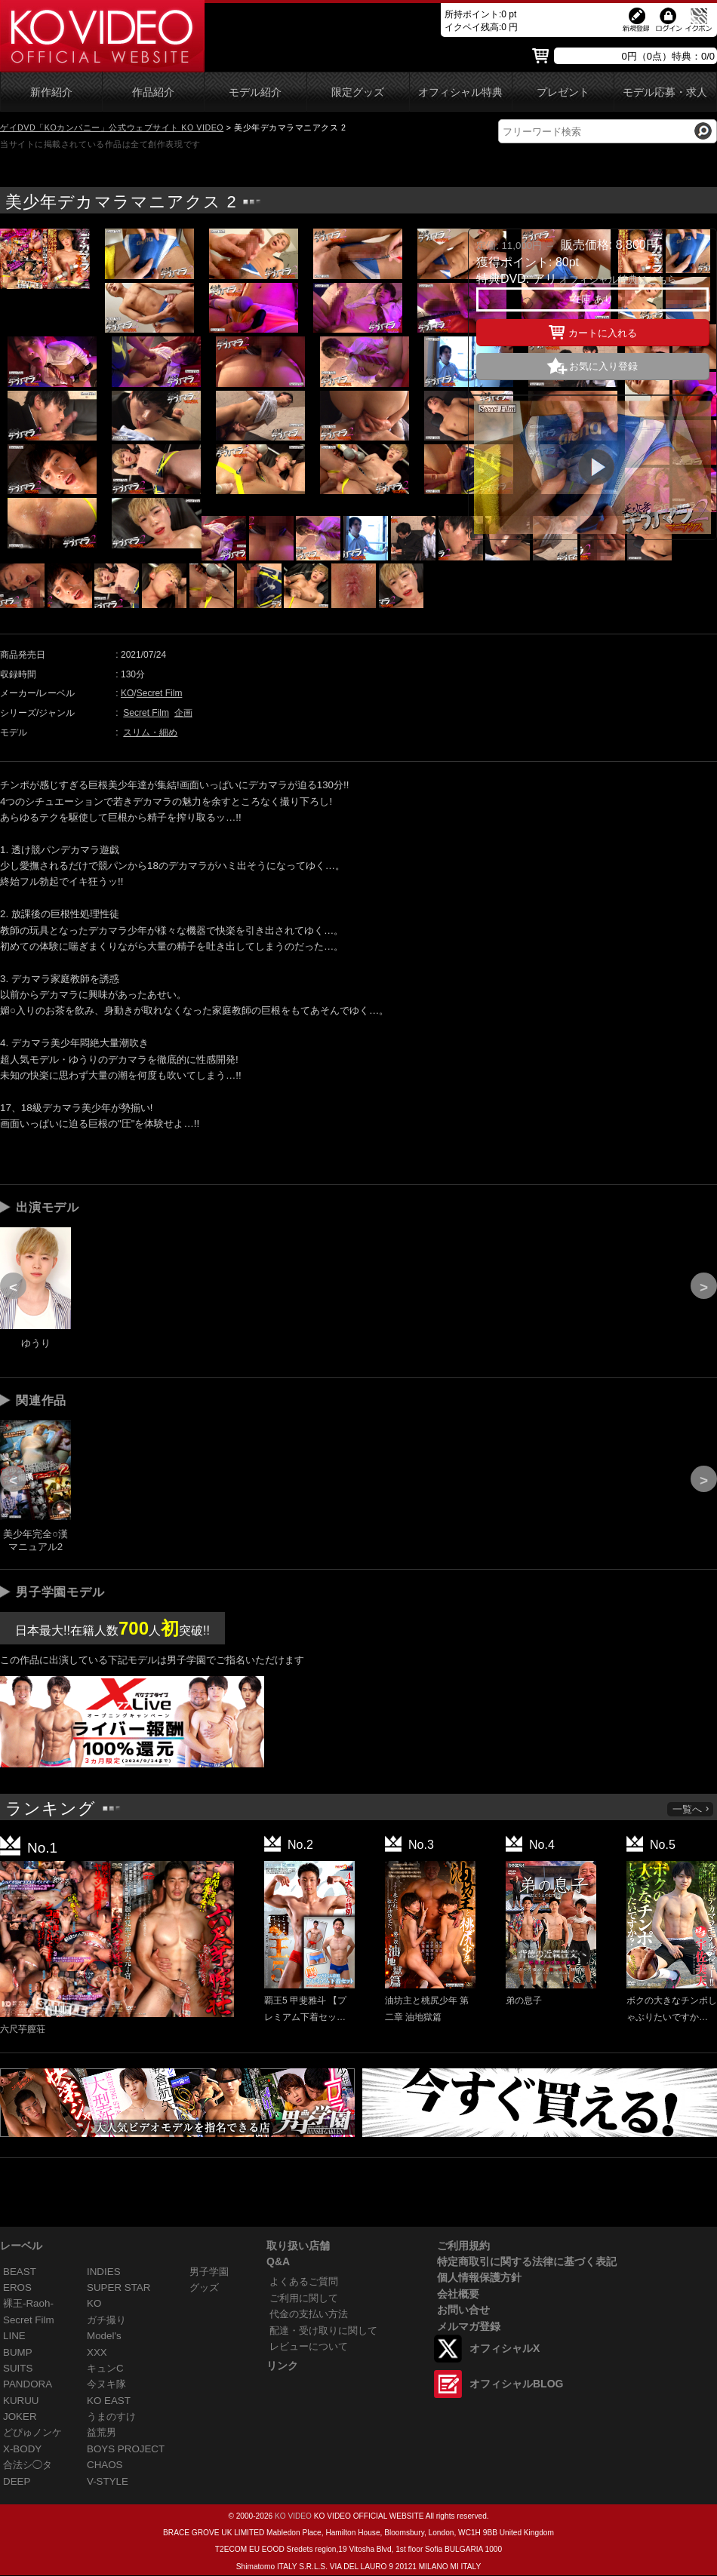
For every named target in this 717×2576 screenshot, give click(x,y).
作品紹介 (153, 92)
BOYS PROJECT (126, 2449)
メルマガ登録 (468, 2326)
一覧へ (691, 1809)
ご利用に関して (303, 2298)
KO (127, 693)
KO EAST (109, 2400)
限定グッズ (357, 92)
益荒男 (101, 2432)
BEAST (19, 2271)
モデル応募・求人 (665, 92)
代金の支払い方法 (308, 2314)
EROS (17, 2287)
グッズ (204, 2287)
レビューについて (308, 2346)
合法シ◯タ (27, 2464)
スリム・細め (150, 732)
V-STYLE (107, 2481)
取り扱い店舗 (298, 2246)
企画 (183, 713)
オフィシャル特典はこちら (618, 279)
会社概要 (458, 2294)
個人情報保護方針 (479, 2277)
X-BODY (22, 2449)
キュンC (105, 2368)
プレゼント (563, 92)
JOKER (20, 2416)
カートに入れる (593, 330)
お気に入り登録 (603, 366)
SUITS (17, 2368)
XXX (97, 2352)
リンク (282, 2366)
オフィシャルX (504, 2348)
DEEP (16, 2481)
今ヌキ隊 (106, 2384)
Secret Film (160, 693)
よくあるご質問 (303, 2281)
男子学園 (209, 2271)
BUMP (17, 2352)
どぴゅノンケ (32, 2432)
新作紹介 (51, 92)
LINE (14, 2335)
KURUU (21, 2400)
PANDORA (27, 2384)
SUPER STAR (118, 2287)
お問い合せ (463, 2310)
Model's (104, 2335)
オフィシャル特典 (460, 92)
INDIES (104, 2271)
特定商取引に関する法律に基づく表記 (527, 2261)
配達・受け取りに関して (323, 2330)
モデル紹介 (255, 92)
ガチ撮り (106, 2320)
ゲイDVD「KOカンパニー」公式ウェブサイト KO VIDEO (111, 127)
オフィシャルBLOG (516, 2384)
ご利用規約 (463, 2246)
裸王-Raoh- (28, 2303)
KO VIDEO (293, 2516)
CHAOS (105, 2464)
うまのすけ (111, 2416)
